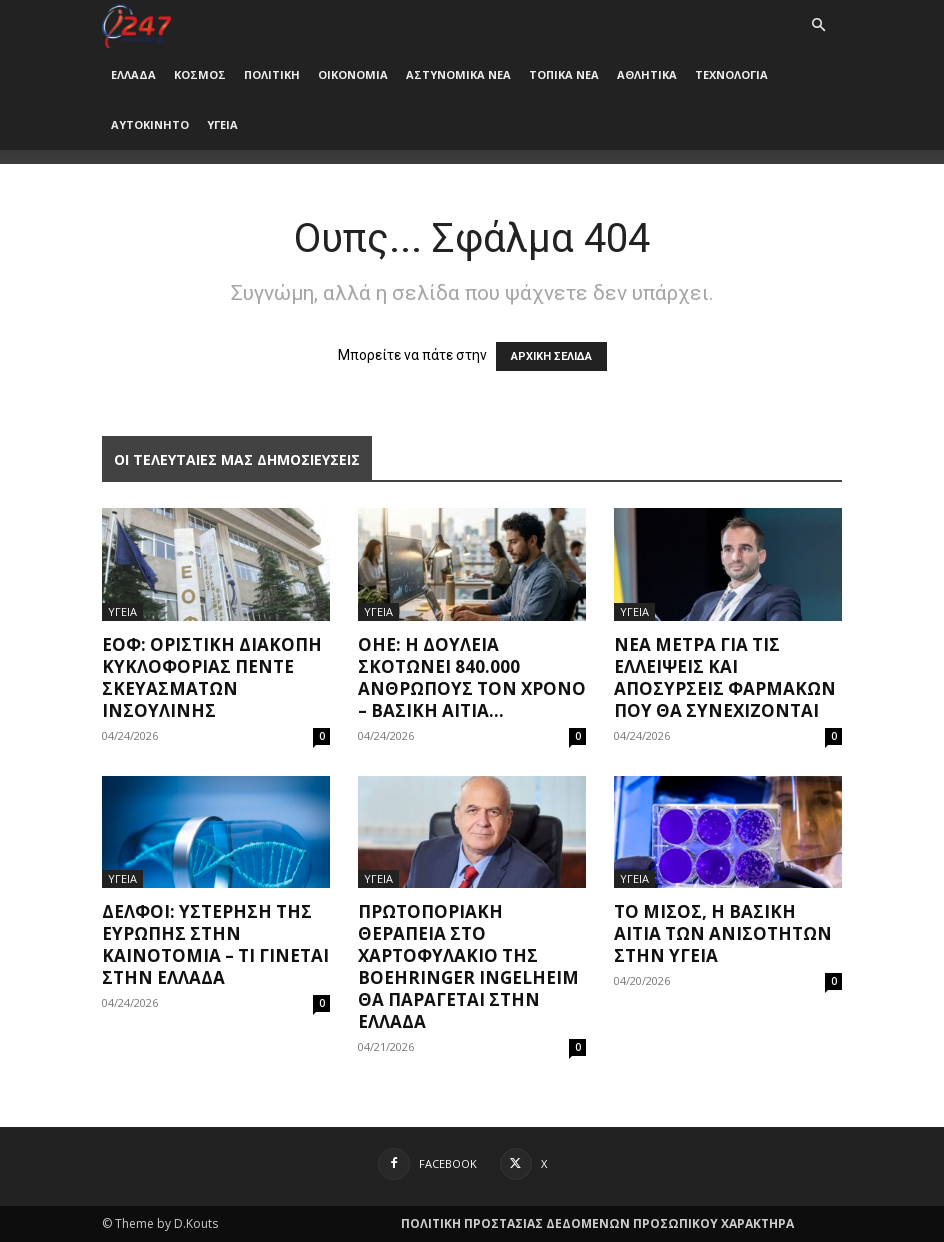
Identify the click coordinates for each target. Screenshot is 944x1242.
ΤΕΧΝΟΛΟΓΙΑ (731, 74)
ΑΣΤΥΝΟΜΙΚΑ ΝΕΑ (458, 74)
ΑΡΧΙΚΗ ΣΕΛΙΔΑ (551, 356)
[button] (818, 25)
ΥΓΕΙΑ (222, 124)
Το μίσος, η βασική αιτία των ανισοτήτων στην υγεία (723, 933)
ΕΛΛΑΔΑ (133, 74)
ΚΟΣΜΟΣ (200, 74)
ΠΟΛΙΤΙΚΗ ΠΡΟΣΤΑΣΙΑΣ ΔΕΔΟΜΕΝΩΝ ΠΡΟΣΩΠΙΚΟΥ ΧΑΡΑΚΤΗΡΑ (597, 1223)
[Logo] (136, 24)
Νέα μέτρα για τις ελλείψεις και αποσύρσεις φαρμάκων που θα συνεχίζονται (725, 677)
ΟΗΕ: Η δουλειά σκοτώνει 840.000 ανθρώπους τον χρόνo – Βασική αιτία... (472, 677)
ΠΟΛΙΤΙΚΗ (272, 74)
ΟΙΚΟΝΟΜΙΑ (353, 74)
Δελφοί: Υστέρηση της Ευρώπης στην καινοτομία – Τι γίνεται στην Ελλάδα (215, 944)
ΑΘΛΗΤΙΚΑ (647, 74)
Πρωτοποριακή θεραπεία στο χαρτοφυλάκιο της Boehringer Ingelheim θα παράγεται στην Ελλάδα (468, 966)
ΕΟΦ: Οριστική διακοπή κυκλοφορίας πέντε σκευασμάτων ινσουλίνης (212, 677)
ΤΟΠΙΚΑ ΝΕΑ (564, 74)
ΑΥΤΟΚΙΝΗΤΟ (150, 124)
